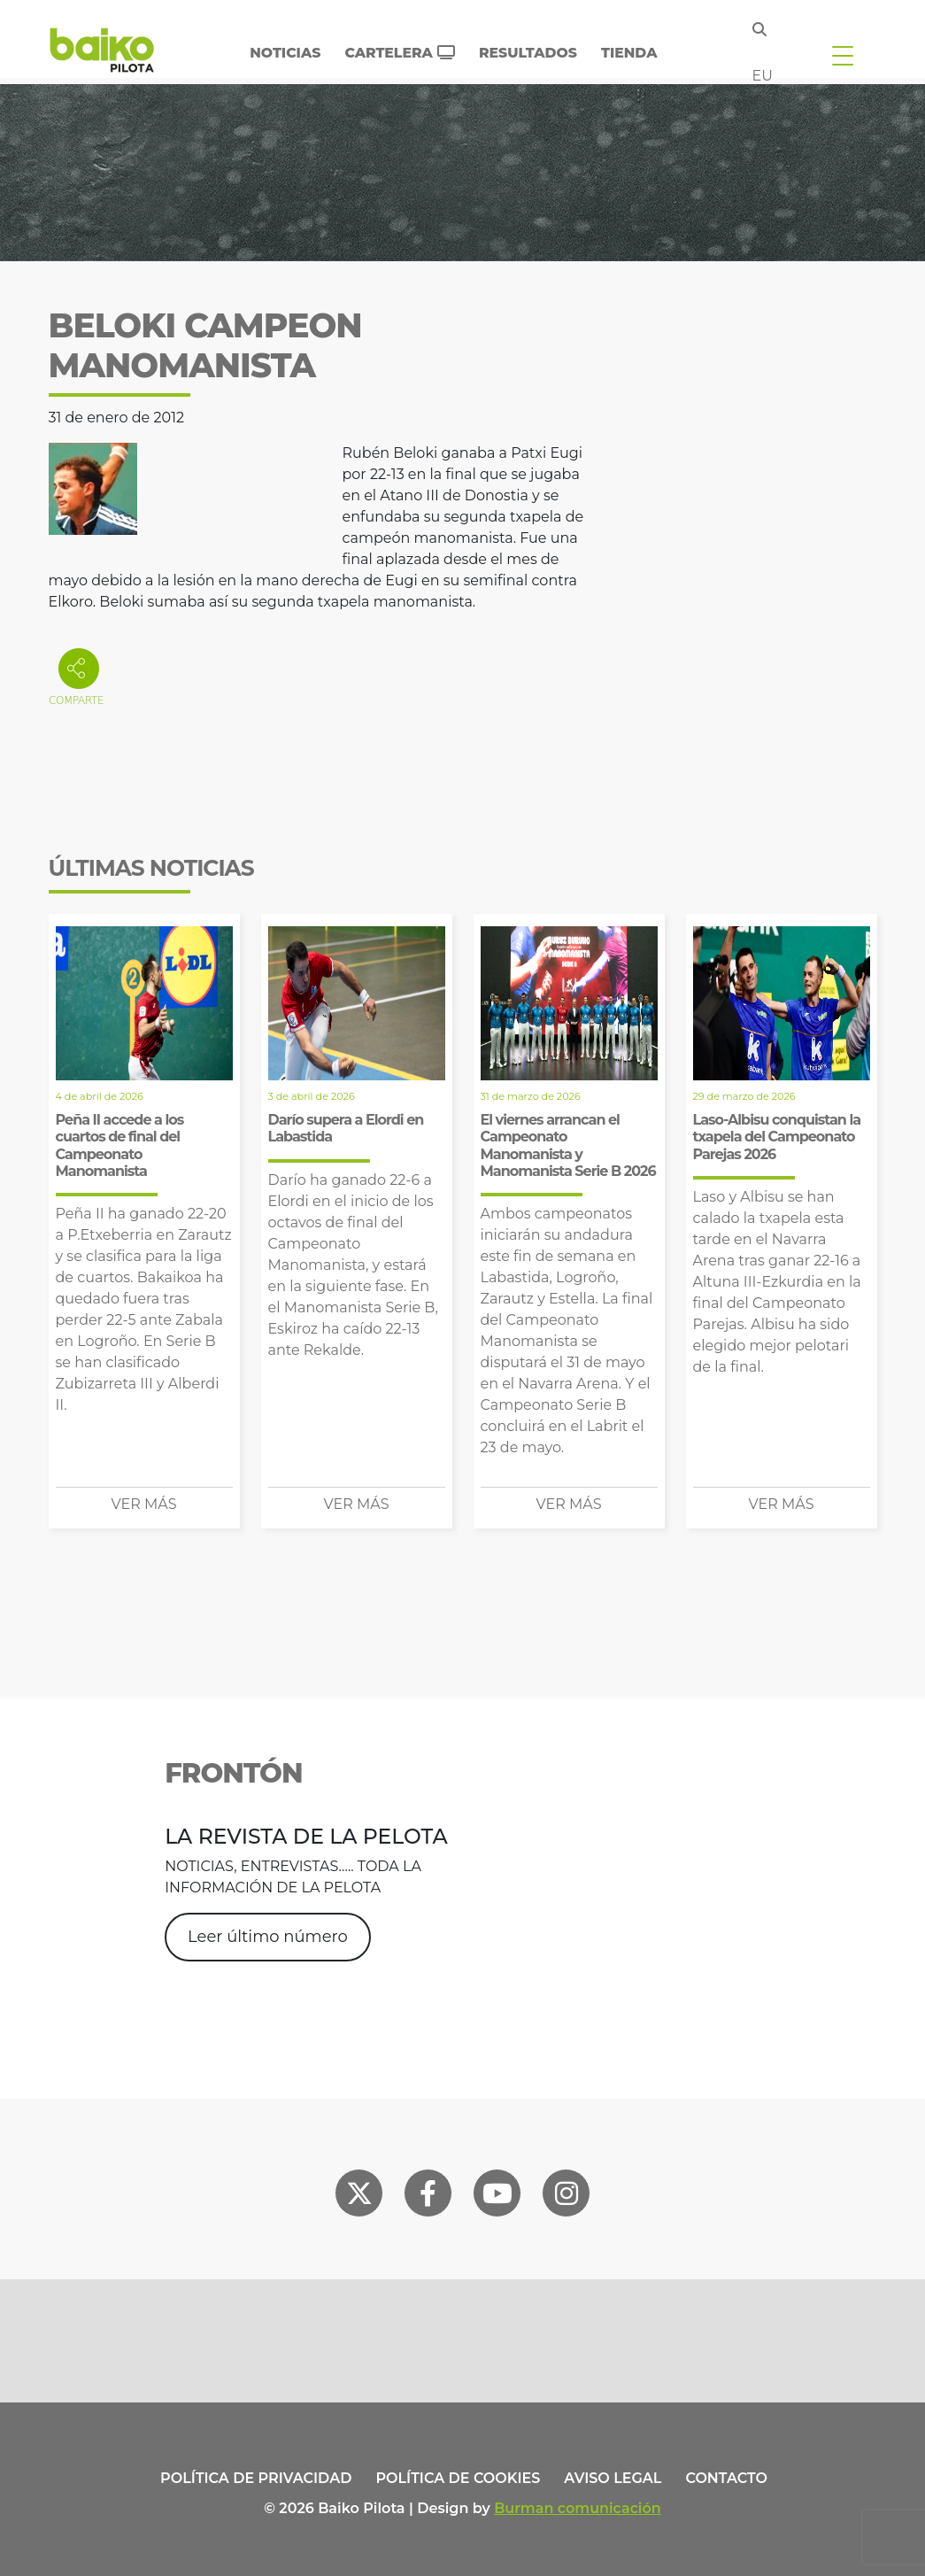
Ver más (144, 1504)
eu (762, 75)
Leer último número (268, 1936)
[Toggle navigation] (842, 55)
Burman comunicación (577, 2508)
